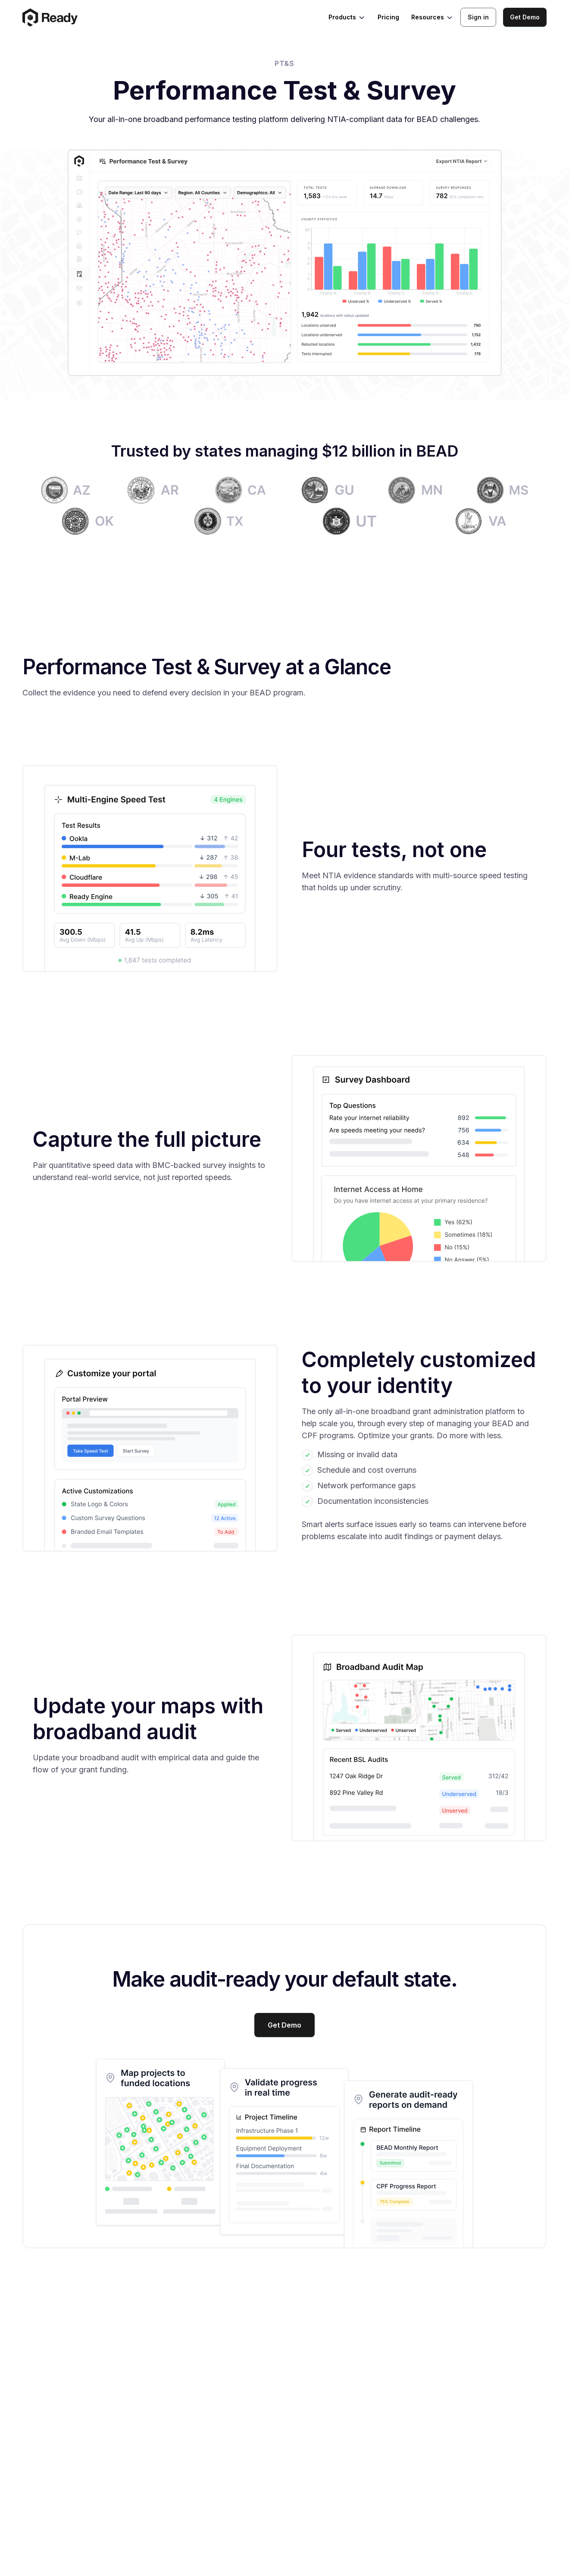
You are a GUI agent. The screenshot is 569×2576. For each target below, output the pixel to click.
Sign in (478, 17)
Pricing (388, 17)
